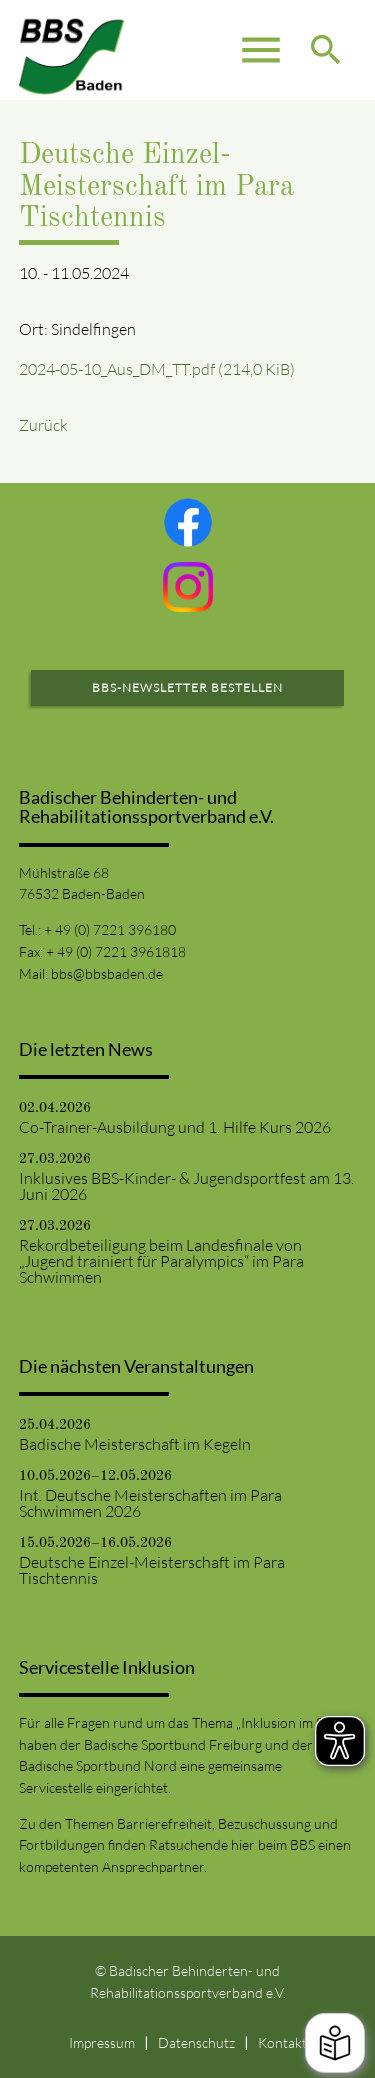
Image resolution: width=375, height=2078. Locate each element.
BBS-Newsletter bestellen (187, 687)
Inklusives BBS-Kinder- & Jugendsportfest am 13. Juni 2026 (186, 1186)
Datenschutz (196, 2042)
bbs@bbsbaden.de (107, 973)
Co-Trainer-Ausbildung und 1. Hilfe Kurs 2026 (175, 1127)
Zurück (43, 425)
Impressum (102, 2042)
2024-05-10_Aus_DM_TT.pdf (157, 369)
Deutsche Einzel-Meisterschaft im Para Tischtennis (152, 1570)
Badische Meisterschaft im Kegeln (135, 1444)
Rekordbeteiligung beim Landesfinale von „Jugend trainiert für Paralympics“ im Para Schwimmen (161, 1261)
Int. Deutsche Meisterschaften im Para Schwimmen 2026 (150, 1503)
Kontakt (282, 2042)
